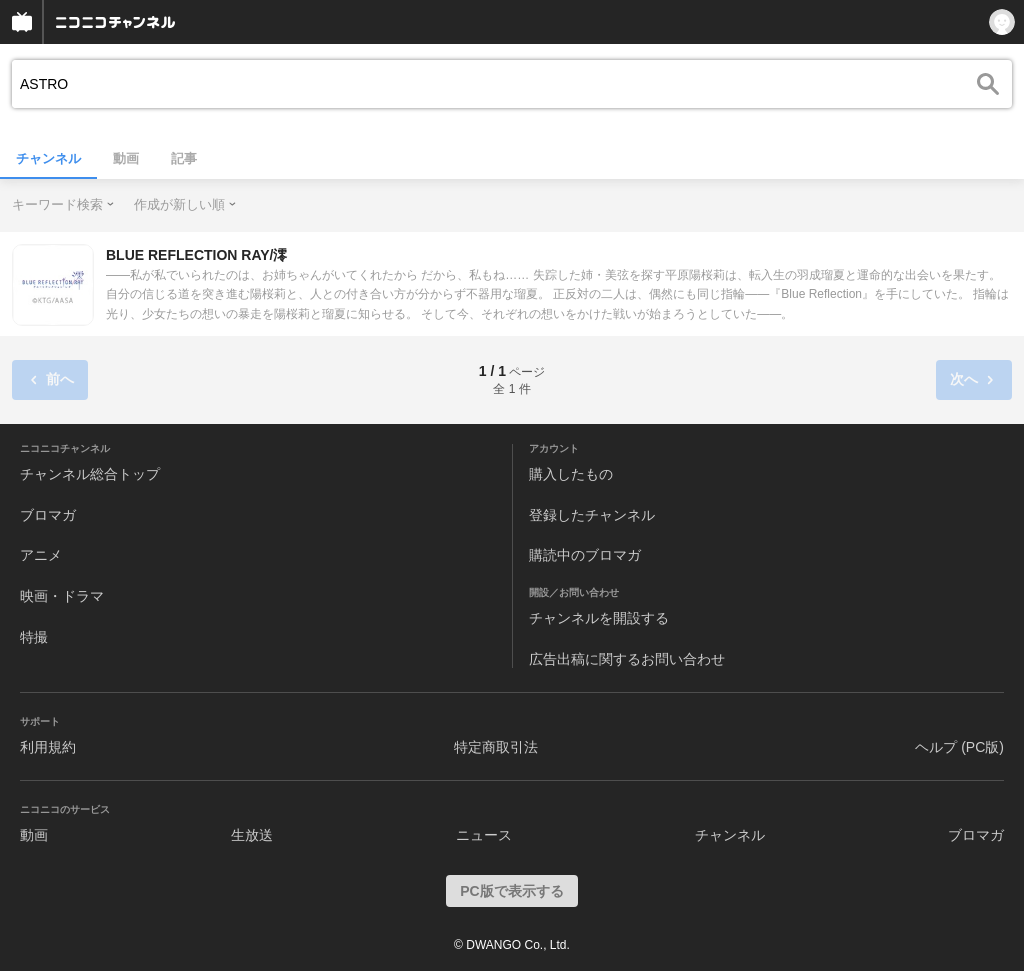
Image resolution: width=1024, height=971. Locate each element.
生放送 (252, 835)
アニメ (41, 555)
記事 (184, 158)
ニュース (484, 835)
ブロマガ (48, 515)
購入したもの (571, 474)
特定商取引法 (496, 747)
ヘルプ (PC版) (959, 747)
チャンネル (48, 158)
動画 (126, 158)
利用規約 (48, 747)
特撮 (34, 637)
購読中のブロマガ (585, 555)
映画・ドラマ (62, 596)
